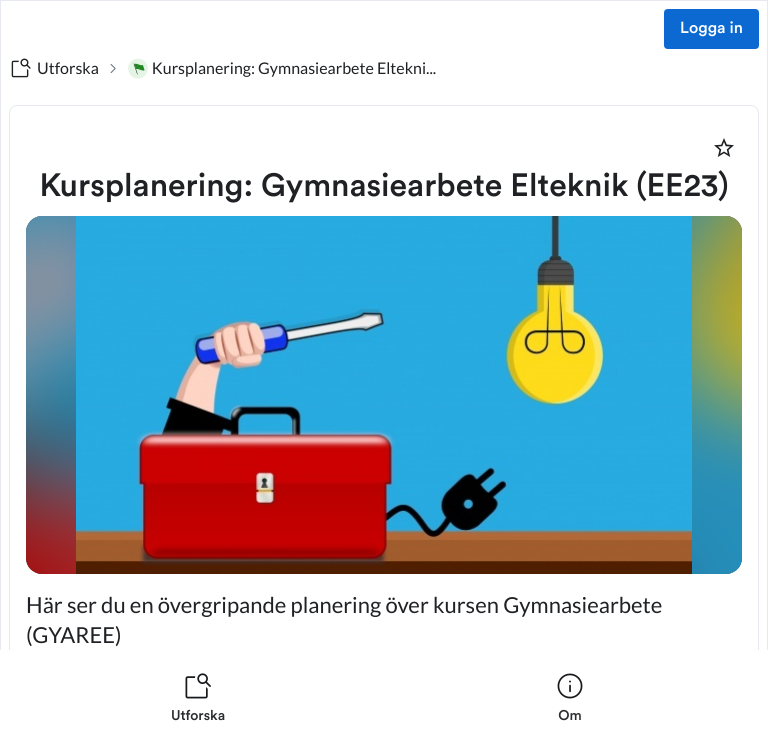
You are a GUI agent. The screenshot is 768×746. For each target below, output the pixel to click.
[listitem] (198, 698)
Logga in (711, 29)
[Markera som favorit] (724, 148)
